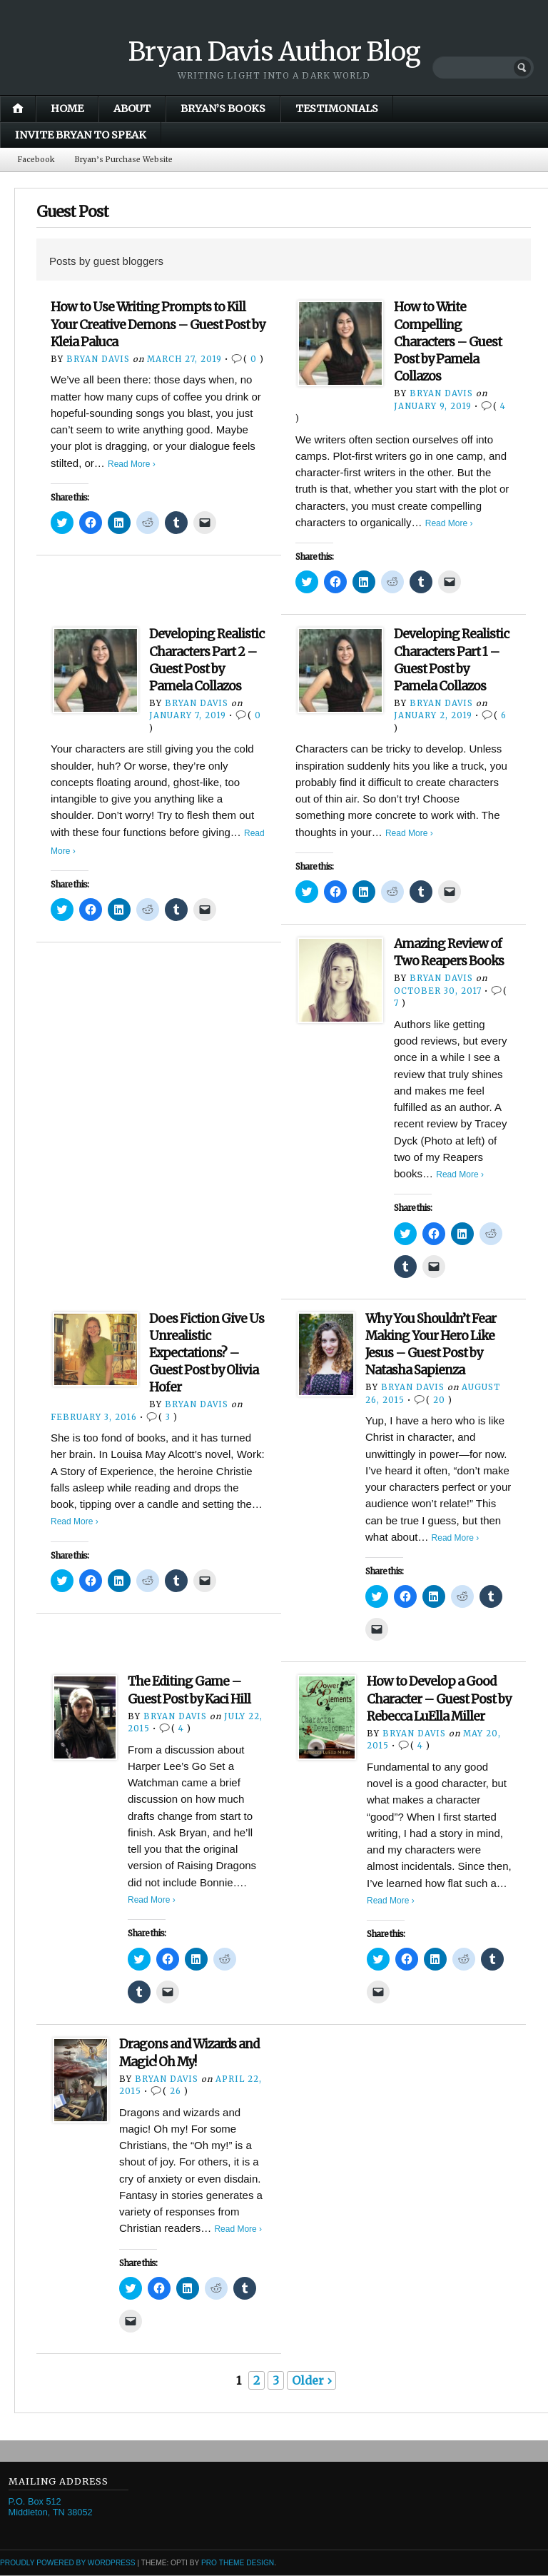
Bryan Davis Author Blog (274, 52)
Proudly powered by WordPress (68, 2563)
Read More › (132, 464)
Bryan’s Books (223, 108)
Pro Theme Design (237, 2563)
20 (439, 1401)
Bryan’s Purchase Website (130, 160)
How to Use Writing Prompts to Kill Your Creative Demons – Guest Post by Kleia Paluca (158, 325)
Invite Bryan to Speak (80, 135)
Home (67, 108)
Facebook (37, 160)
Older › (311, 2381)
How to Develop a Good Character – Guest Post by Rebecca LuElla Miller (439, 1699)
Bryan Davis (98, 360)
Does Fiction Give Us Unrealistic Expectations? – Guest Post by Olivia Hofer (206, 1354)
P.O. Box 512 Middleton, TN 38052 (51, 2507)
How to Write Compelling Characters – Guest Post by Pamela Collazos (448, 342)
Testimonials (336, 108)
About (132, 108)
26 (175, 2092)
